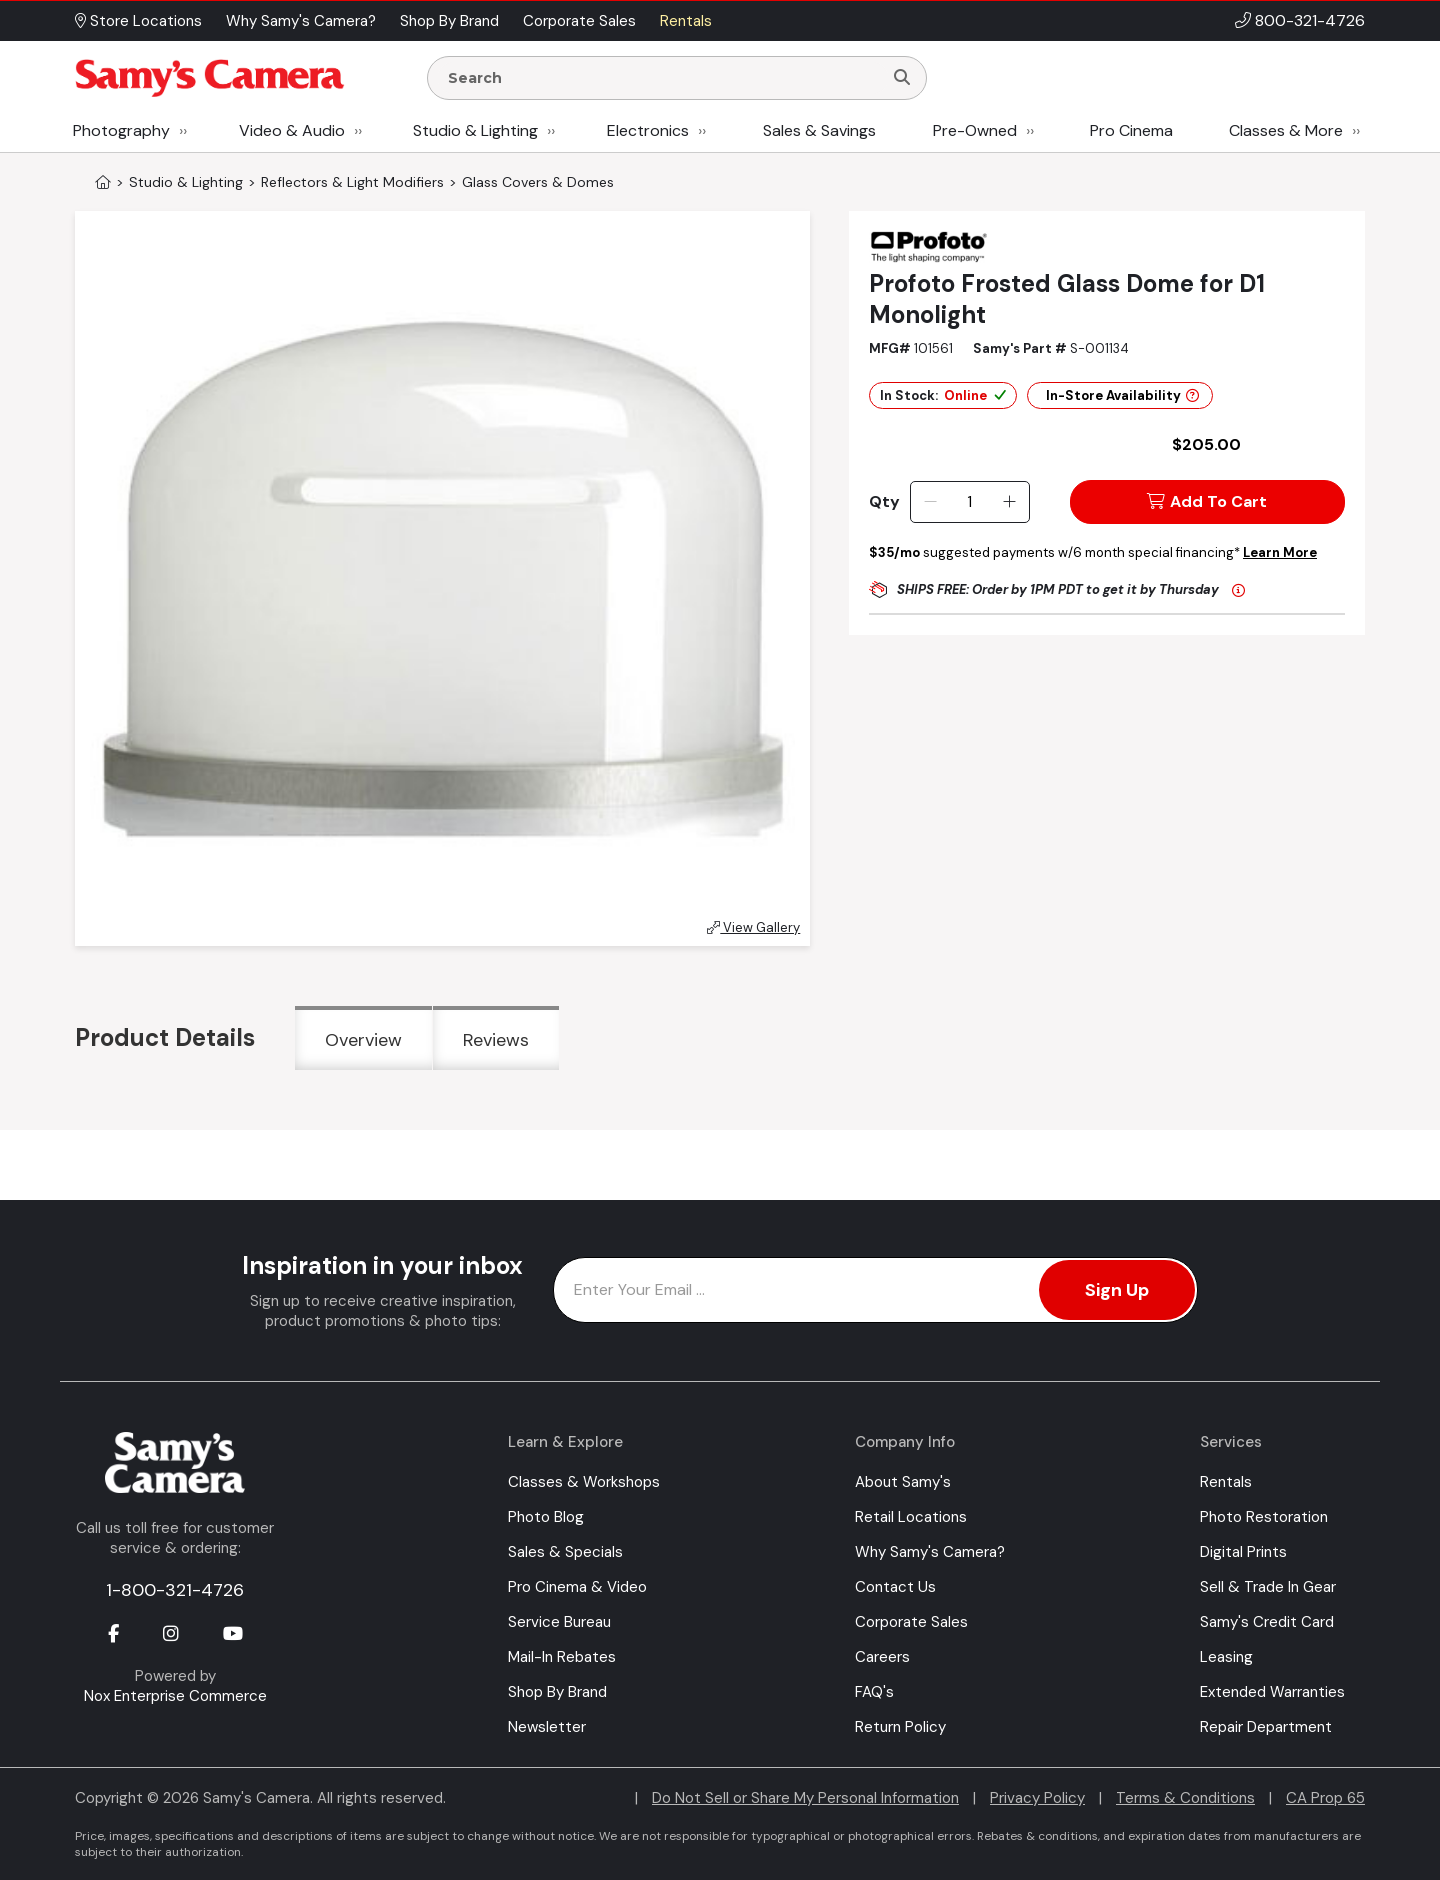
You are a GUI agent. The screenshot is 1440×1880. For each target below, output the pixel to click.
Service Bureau (559, 1622)
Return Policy (900, 1727)
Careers (882, 1657)
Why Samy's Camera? (930, 1552)
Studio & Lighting (475, 130)
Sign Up (1117, 1290)
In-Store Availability (1122, 395)
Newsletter (547, 1727)
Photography (121, 130)
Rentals (1226, 1482)
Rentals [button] (686, 21)
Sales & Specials (565, 1552)
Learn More (1280, 552)
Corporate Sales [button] (579, 21)
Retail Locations (911, 1517)
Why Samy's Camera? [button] (301, 21)
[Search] (902, 78)
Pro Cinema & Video (577, 1587)
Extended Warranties (1272, 1692)
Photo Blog (546, 1517)
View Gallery (753, 927)
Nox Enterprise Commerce (175, 1696)
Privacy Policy (1037, 1798)
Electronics (648, 130)
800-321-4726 (1310, 20)
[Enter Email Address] (875, 1290)
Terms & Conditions (1185, 1798)
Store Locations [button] (138, 21)
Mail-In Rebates (562, 1657)
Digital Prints (1243, 1552)
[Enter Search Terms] (663, 78)
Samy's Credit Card (1267, 1622)
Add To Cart (1207, 501)
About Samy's (903, 1482)
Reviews (496, 1040)
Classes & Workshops (584, 1482)
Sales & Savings (819, 130)
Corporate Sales (911, 1622)
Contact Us (895, 1587)
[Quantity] (969, 502)
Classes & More (1286, 130)
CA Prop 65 (1325, 1798)
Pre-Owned (975, 130)
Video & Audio (292, 130)
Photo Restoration (1264, 1517)
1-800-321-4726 (175, 1590)
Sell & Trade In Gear (1268, 1587)
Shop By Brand (557, 1692)
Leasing (1226, 1657)
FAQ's (874, 1692)
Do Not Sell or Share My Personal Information (805, 1798)
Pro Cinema (1131, 130)
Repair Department (1266, 1727)
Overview (363, 1040)
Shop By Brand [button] (449, 21)
